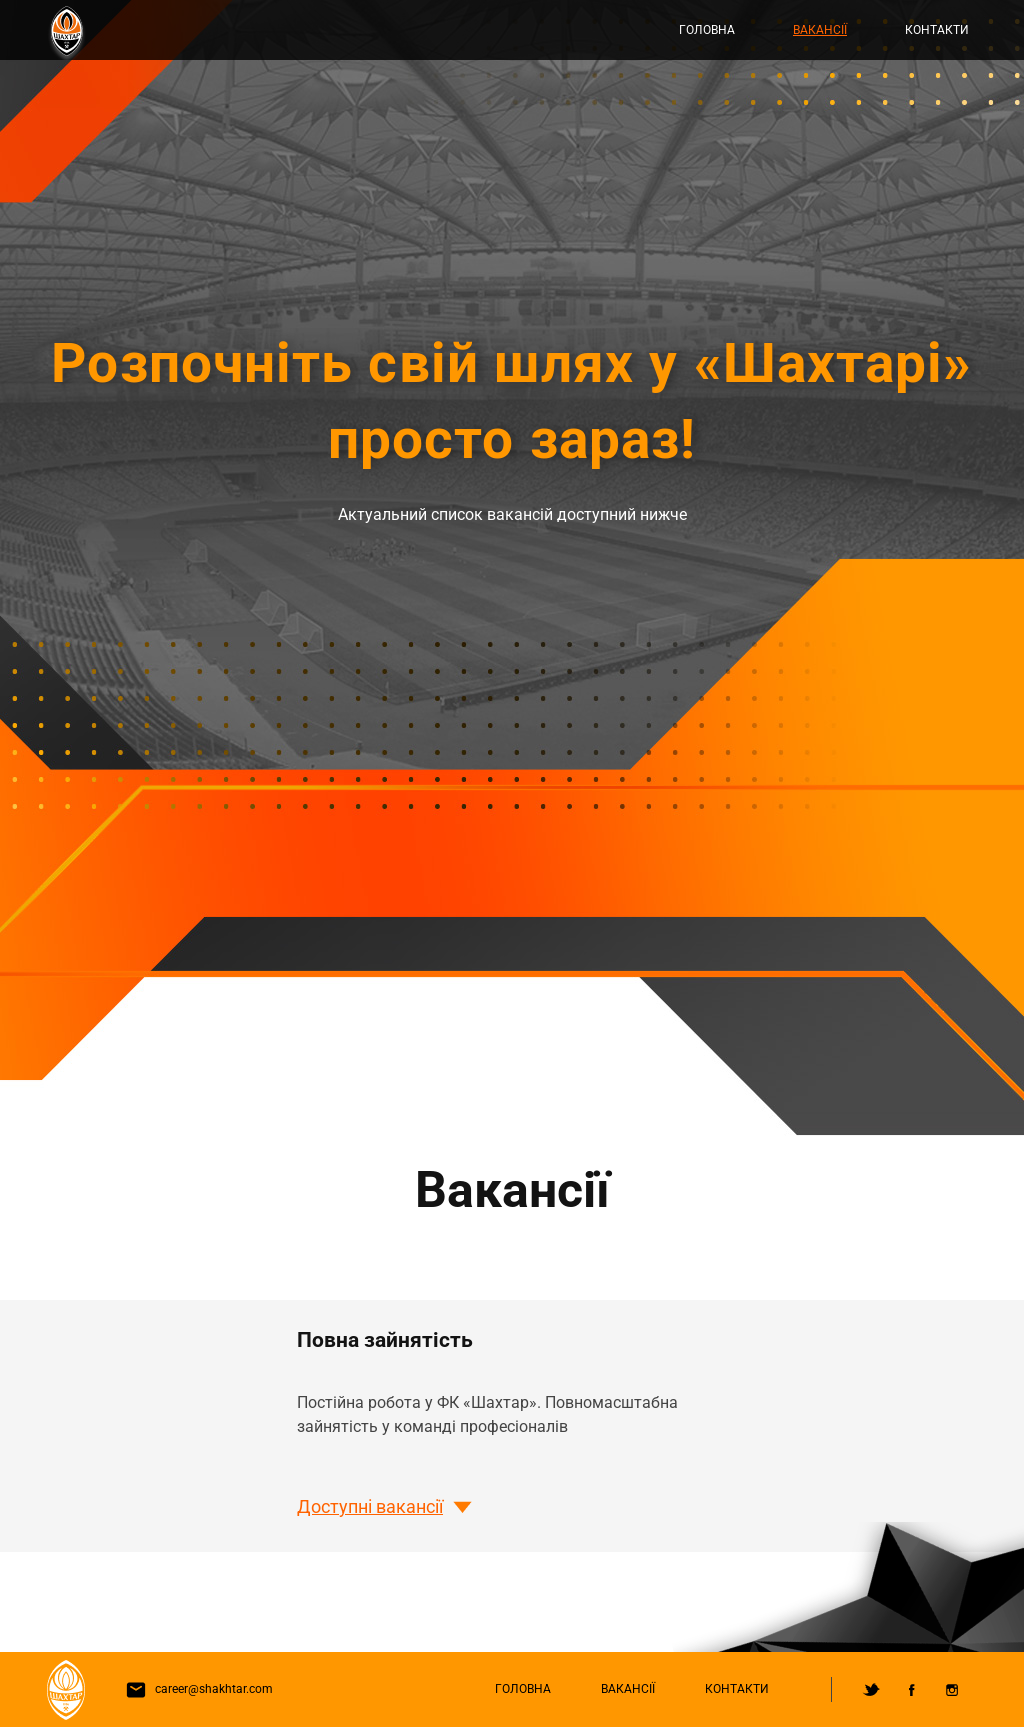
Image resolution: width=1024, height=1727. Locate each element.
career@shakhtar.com (195, 1689)
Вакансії (820, 30)
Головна (707, 30)
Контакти (937, 30)
